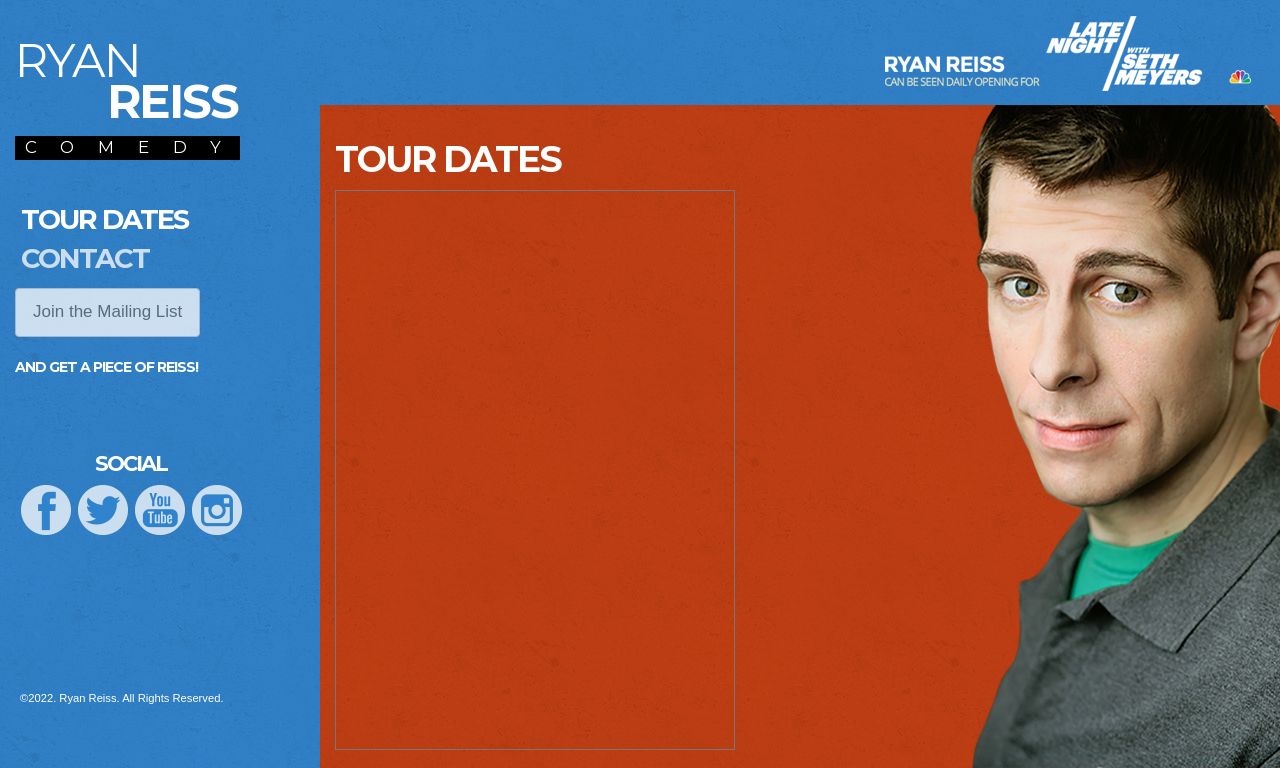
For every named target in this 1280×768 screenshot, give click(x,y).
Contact (85, 258)
